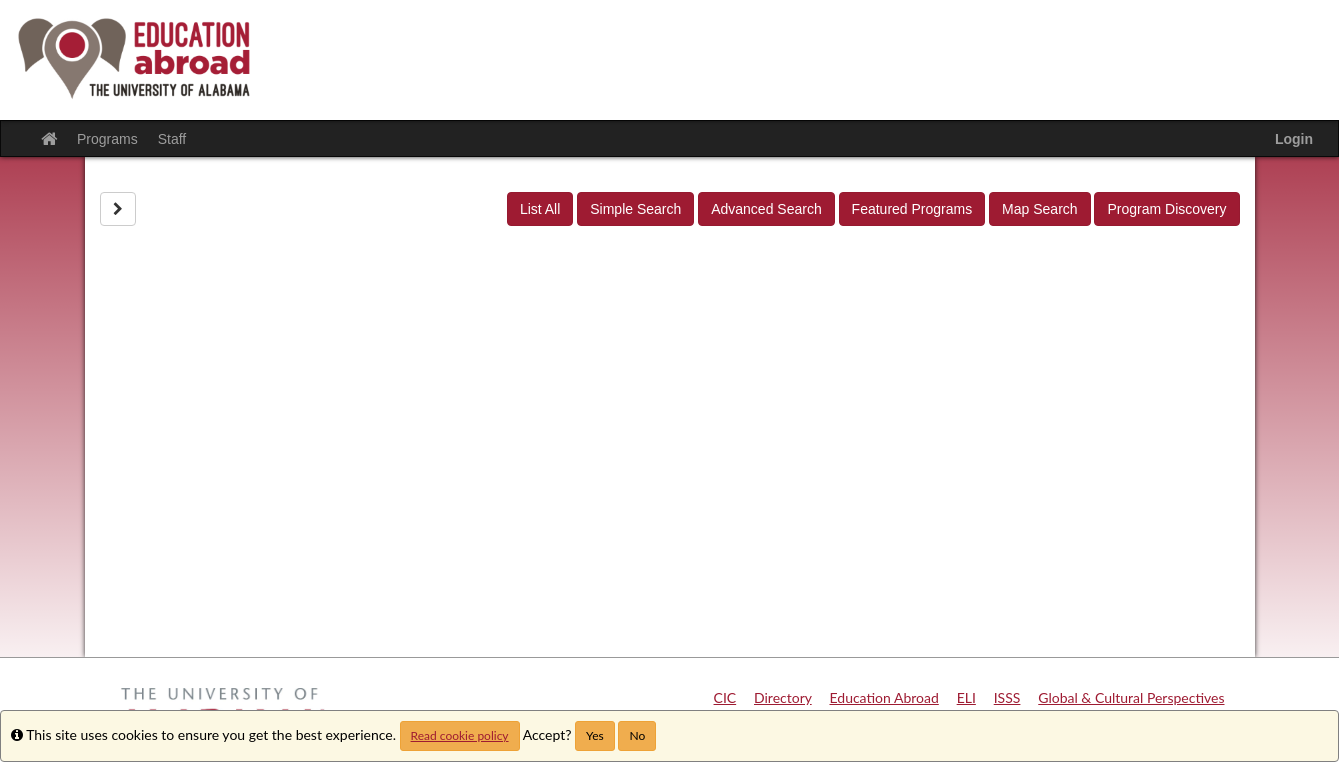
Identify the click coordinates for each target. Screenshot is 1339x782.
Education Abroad (884, 697)
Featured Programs (912, 209)
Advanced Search (766, 209)
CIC (725, 697)
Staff (172, 139)
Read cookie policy (460, 735)
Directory (783, 697)
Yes (595, 735)
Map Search (1039, 209)
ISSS (1007, 697)
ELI (966, 697)
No (637, 735)
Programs (107, 139)
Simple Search (635, 209)
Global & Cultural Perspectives (1131, 697)
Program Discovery (1166, 209)
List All (540, 209)
